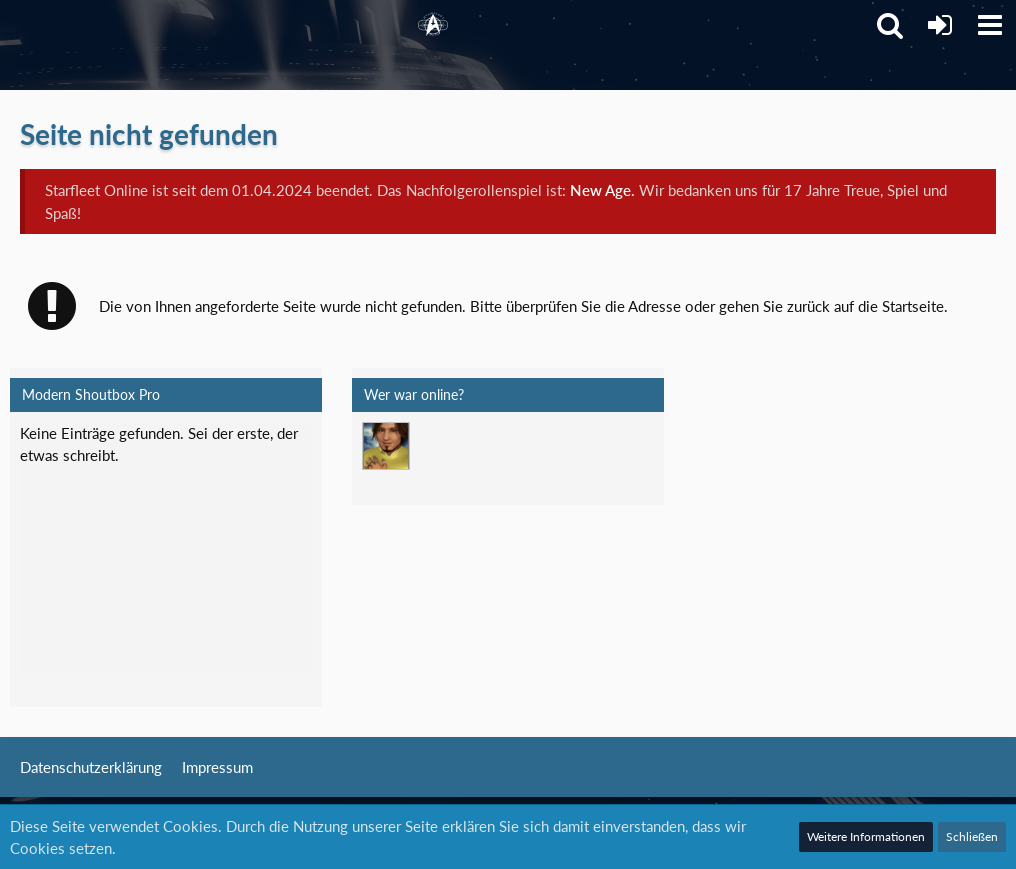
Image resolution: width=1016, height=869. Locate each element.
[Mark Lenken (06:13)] (386, 446)
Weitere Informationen (866, 836)
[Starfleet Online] (433, 25)
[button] (990, 25)
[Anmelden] (940, 25)
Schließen (972, 836)
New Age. (602, 190)
